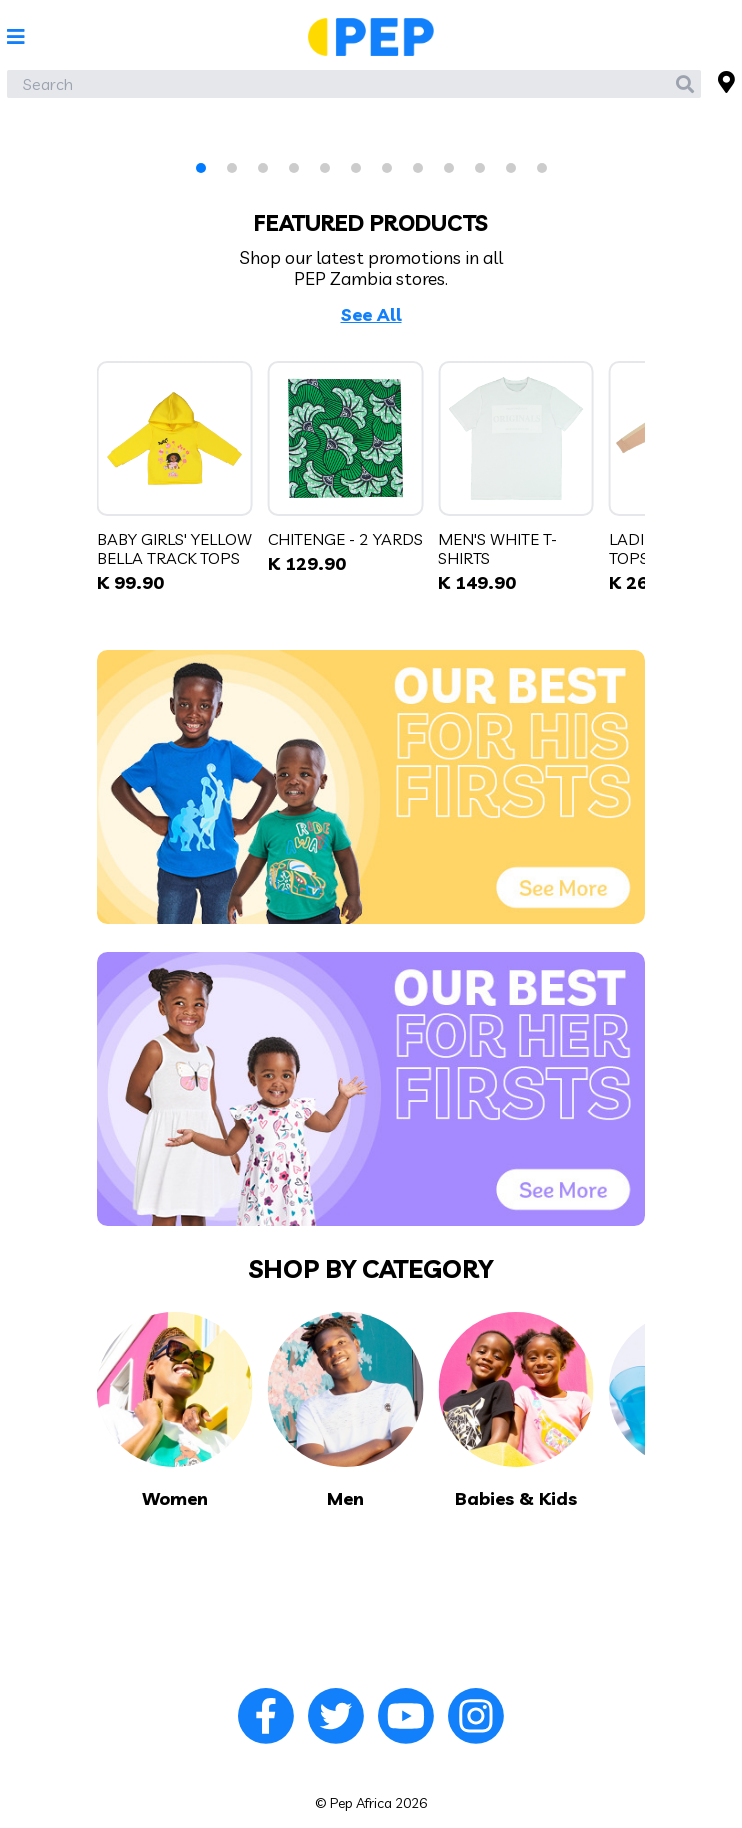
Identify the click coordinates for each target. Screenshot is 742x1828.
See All (371, 315)
